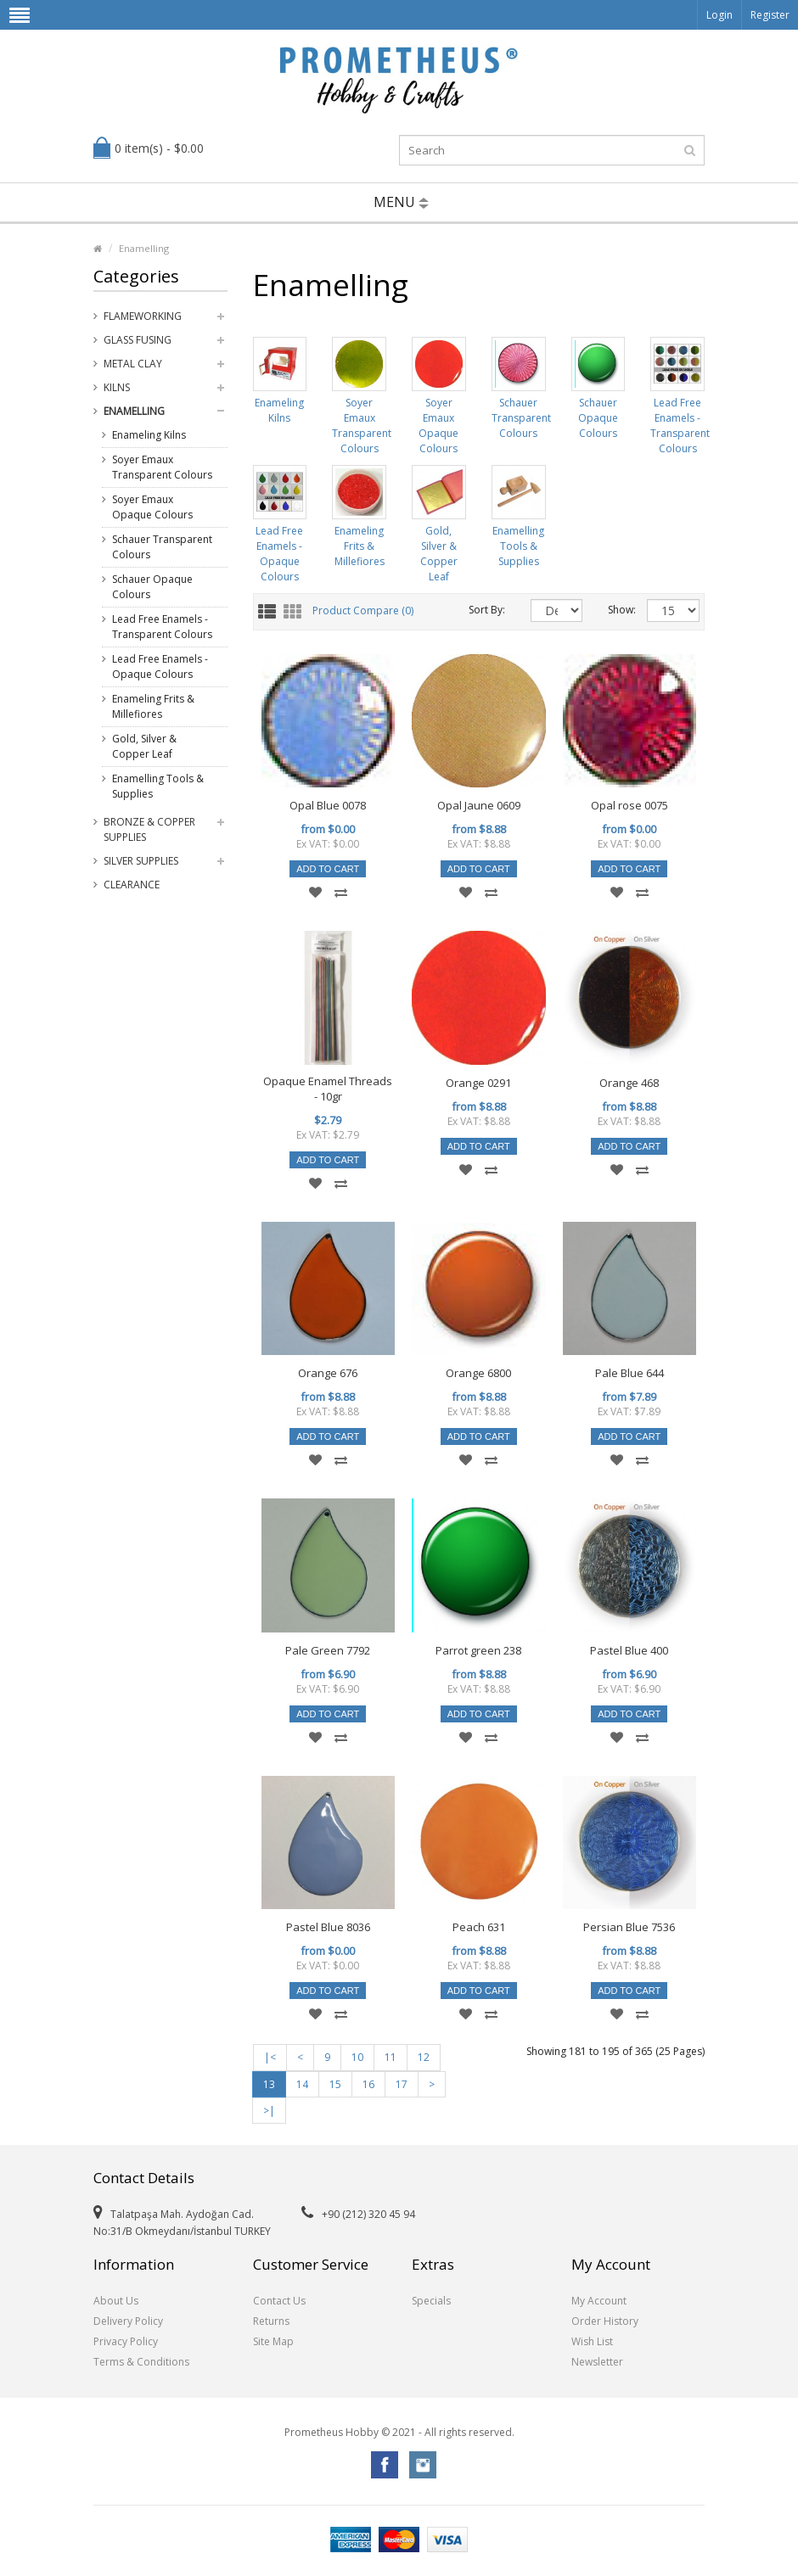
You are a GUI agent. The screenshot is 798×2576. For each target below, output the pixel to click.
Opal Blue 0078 (327, 805)
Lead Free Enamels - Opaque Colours (160, 666)
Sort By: (487, 609)
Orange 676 (327, 1372)
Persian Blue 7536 (629, 1927)
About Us (115, 2300)
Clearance (132, 884)
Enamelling (144, 248)
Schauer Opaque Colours (152, 587)
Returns (271, 2321)
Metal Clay (133, 363)
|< (270, 2057)
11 (390, 2057)
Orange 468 (629, 1082)
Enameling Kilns (149, 435)
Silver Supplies (141, 861)
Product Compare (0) (362, 610)
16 (368, 2084)
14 (302, 2084)
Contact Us (279, 2300)
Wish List (592, 2341)
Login (719, 15)
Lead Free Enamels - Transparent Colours (162, 626)
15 (335, 2084)
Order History (604, 2321)
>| (269, 2110)
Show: (614, 609)
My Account (599, 2300)
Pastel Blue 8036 (328, 1927)
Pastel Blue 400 (629, 1650)
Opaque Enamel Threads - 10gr (327, 1088)
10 (357, 2057)
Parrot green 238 (478, 1650)
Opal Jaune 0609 (478, 805)
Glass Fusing (137, 340)
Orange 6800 (478, 1372)
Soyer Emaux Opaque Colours (152, 507)
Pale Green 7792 (327, 1650)
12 (424, 2057)
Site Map (273, 2341)
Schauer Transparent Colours (162, 547)
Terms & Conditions (141, 2362)
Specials (431, 2300)
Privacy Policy (125, 2341)
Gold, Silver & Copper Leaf (144, 746)
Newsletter (597, 2362)
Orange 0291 (478, 1082)
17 (401, 2084)
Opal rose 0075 (629, 805)
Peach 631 (478, 1927)
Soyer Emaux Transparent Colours (162, 467)
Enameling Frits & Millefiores (153, 706)
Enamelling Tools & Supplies (158, 786)
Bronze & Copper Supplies (149, 829)
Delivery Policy (128, 2321)
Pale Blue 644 (629, 1372)
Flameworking (143, 316)
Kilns (117, 387)
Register (770, 15)
